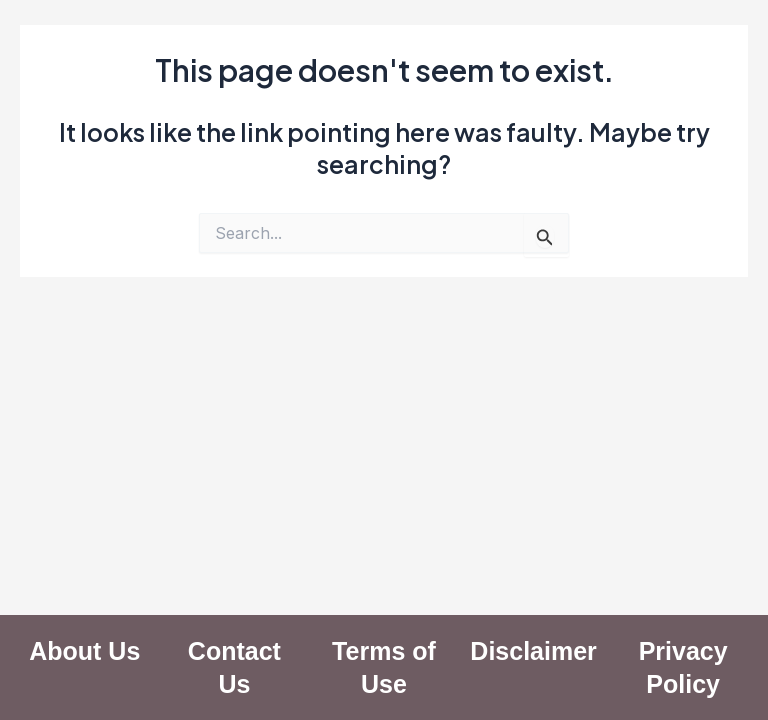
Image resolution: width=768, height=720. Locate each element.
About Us (84, 651)
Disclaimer (533, 651)
